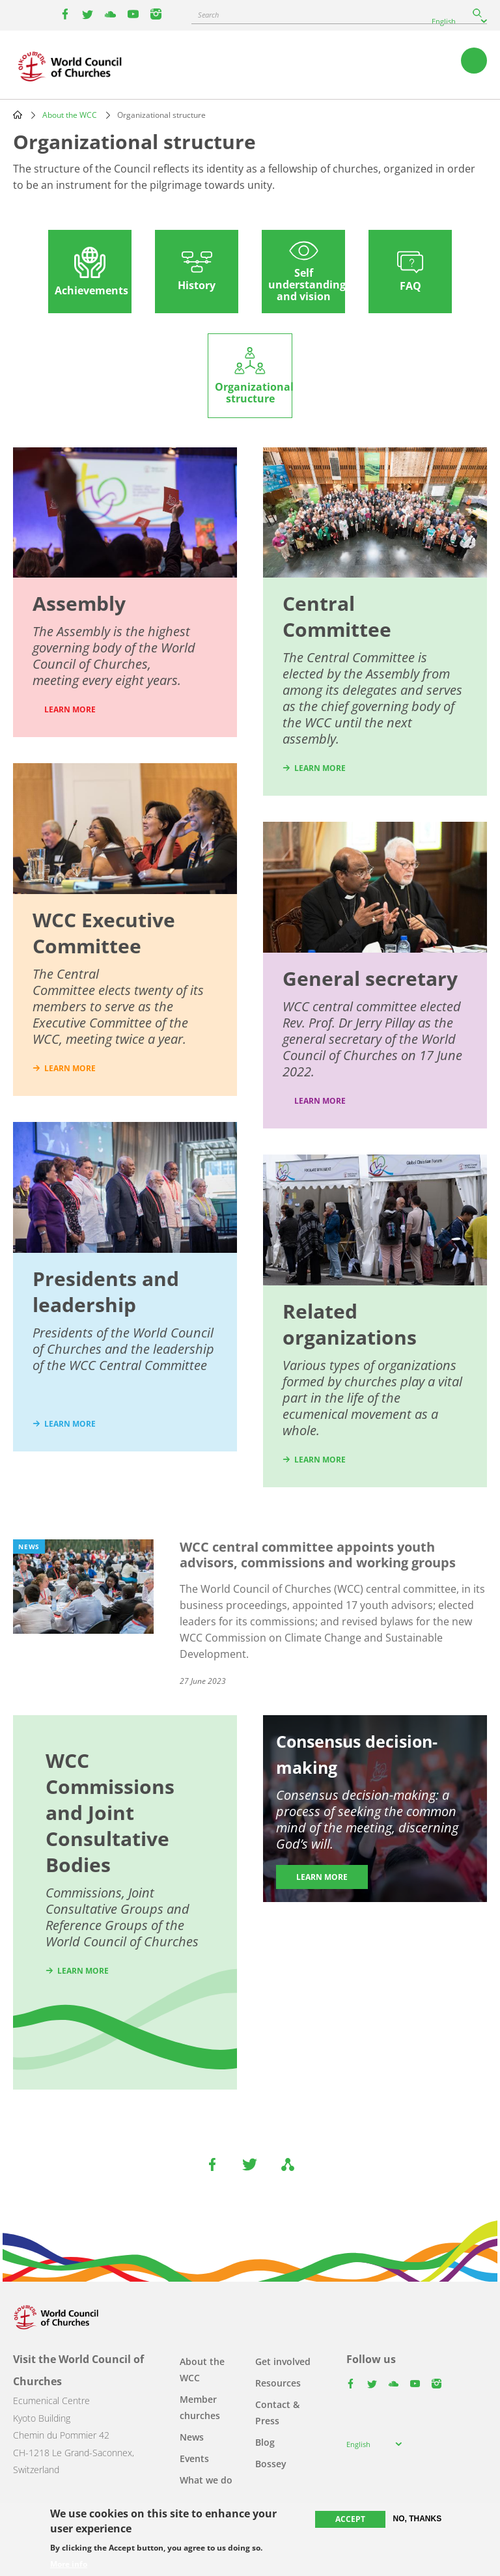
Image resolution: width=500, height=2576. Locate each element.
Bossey (270, 2463)
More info (68, 2564)
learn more (70, 1068)
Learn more (320, 1100)
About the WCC (69, 114)
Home (17, 114)
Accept (350, 2519)
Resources (278, 2383)
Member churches (200, 2407)
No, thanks (417, 2518)
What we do (206, 2480)
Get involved (283, 2361)
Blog (265, 2442)
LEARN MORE (70, 709)
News (192, 2437)
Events (194, 2458)
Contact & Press (277, 2412)
